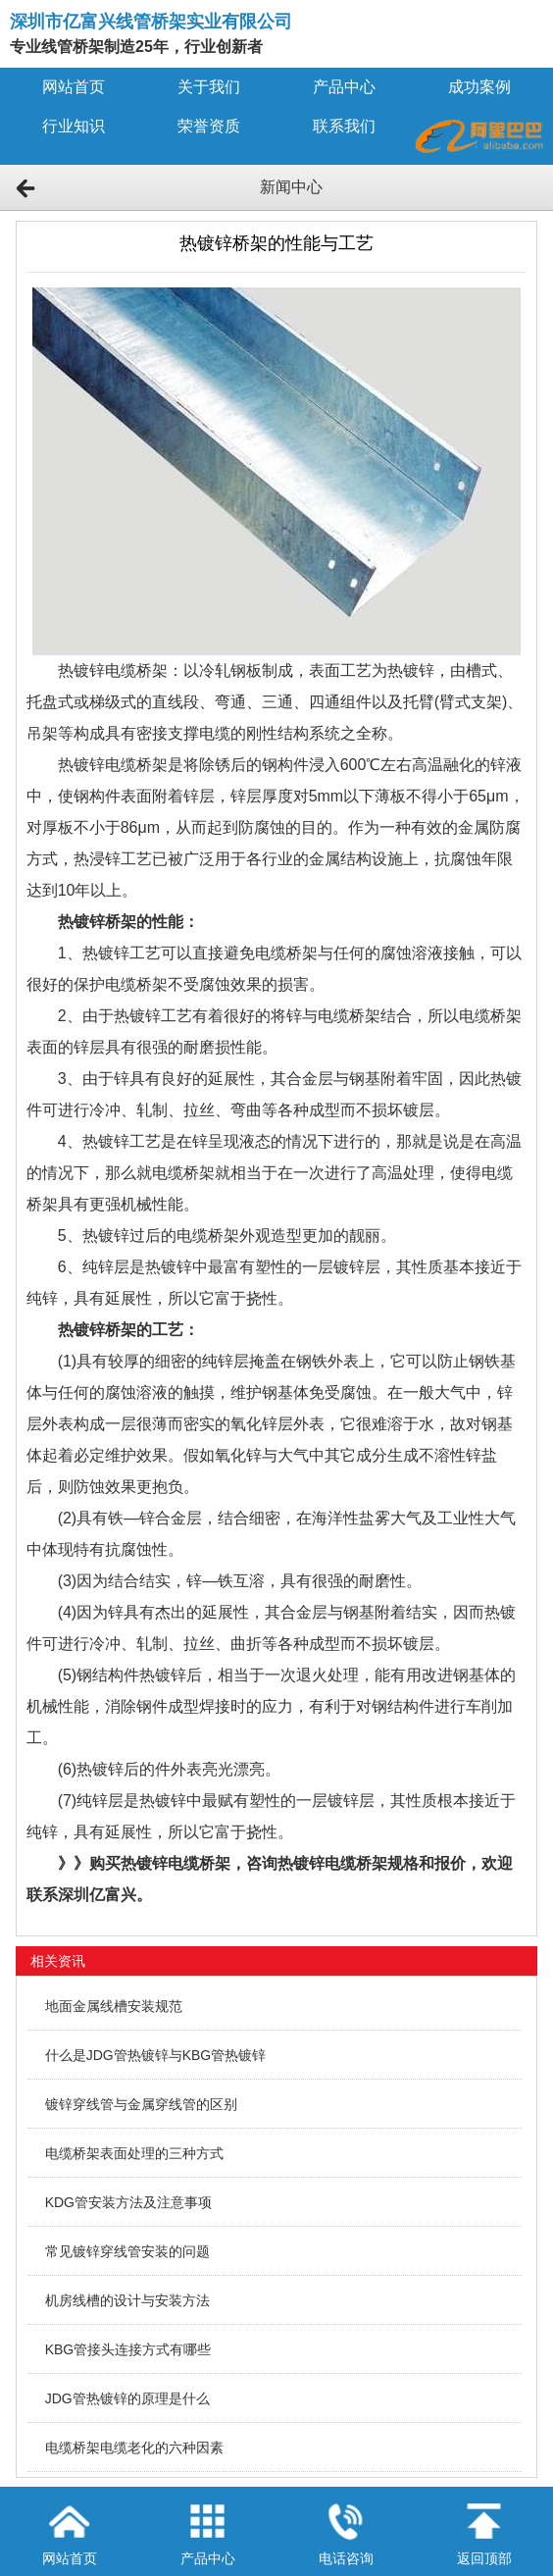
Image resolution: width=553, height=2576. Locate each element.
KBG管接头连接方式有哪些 (128, 2349)
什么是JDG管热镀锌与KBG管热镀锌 (156, 2055)
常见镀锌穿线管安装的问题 (127, 2251)
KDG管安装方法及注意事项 (128, 2202)
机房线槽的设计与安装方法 (127, 2300)
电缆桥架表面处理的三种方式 (134, 2153)
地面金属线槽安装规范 (113, 2006)
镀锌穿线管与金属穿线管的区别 (141, 2104)
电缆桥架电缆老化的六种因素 (134, 2447)
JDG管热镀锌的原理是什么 (127, 2398)
